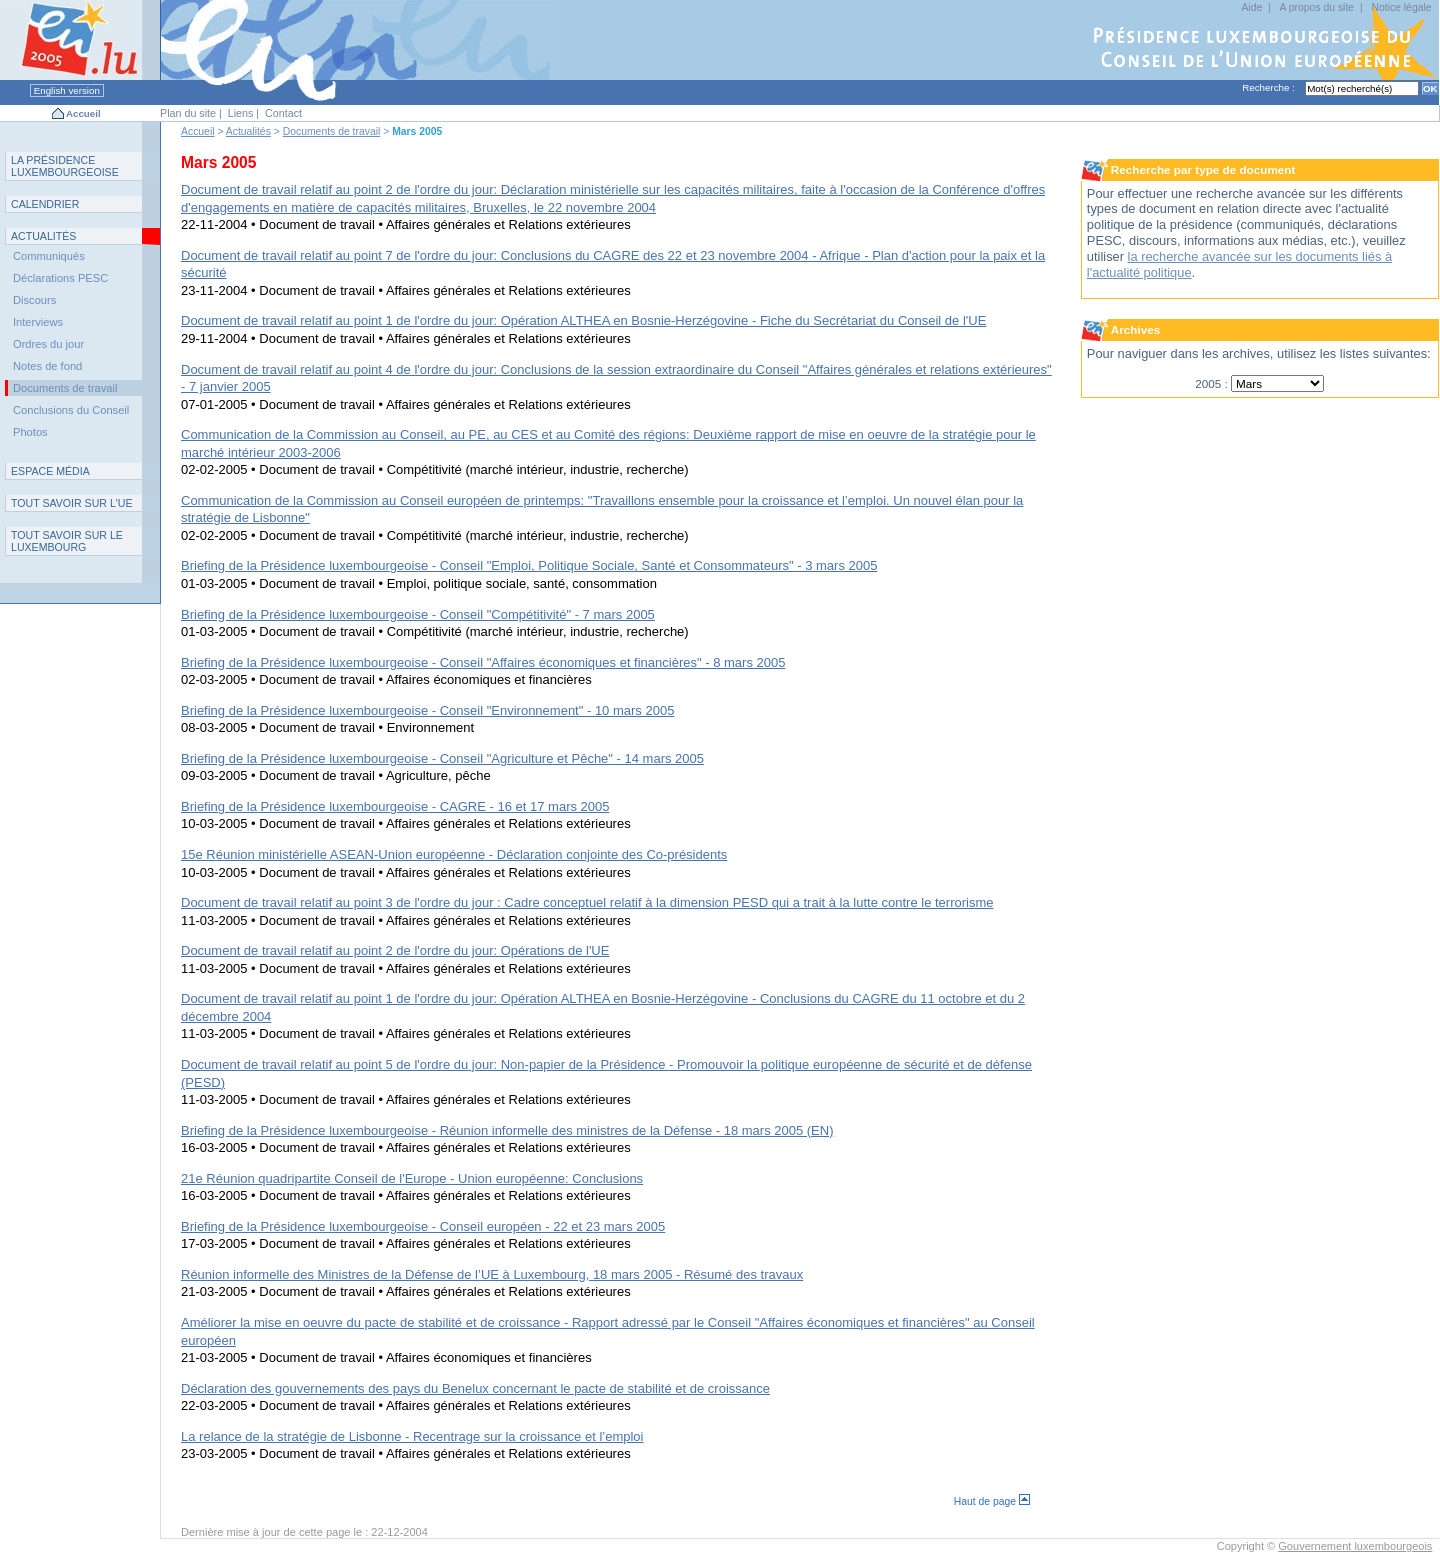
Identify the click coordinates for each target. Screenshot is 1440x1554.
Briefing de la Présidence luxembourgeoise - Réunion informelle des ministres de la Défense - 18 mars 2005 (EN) (507, 1130)
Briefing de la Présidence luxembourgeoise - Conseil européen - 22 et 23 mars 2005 (423, 1226)
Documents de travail (332, 131)
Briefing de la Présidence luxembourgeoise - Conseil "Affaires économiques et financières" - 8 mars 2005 (483, 662)
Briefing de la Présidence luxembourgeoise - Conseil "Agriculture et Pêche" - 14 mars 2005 (442, 758)
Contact (283, 113)
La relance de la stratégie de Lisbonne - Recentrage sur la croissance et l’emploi (412, 1436)
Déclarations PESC (60, 278)
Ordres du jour (48, 344)
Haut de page (992, 1501)
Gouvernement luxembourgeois (1355, 1546)
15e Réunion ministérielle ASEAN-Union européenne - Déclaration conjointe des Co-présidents (454, 854)
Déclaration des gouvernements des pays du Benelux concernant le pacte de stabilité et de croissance (475, 1388)
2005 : (1213, 383)
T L (67, 541)
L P (65, 166)
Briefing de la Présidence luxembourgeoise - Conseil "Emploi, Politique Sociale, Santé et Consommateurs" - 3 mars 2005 (529, 565)
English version (67, 90)
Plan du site (188, 113)
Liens (241, 113)
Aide (1251, 7)
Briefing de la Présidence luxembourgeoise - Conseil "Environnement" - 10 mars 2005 (427, 710)
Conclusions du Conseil (71, 410)
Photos (30, 432)
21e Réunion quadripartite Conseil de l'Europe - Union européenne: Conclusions (412, 1178)
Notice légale (1401, 7)
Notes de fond (47, 366)
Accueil (83, 113)
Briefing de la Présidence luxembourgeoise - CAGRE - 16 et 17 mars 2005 (395, 806)
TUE (72, 503)
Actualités (248, 131)
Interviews (38, 322)
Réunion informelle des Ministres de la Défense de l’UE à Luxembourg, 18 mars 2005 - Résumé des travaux (492, 1274)
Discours (34, 300)
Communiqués (49, 256)
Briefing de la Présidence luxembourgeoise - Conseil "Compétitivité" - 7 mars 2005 (418, 614)
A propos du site (1317, 7)
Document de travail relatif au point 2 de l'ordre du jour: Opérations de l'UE (395, 950)
